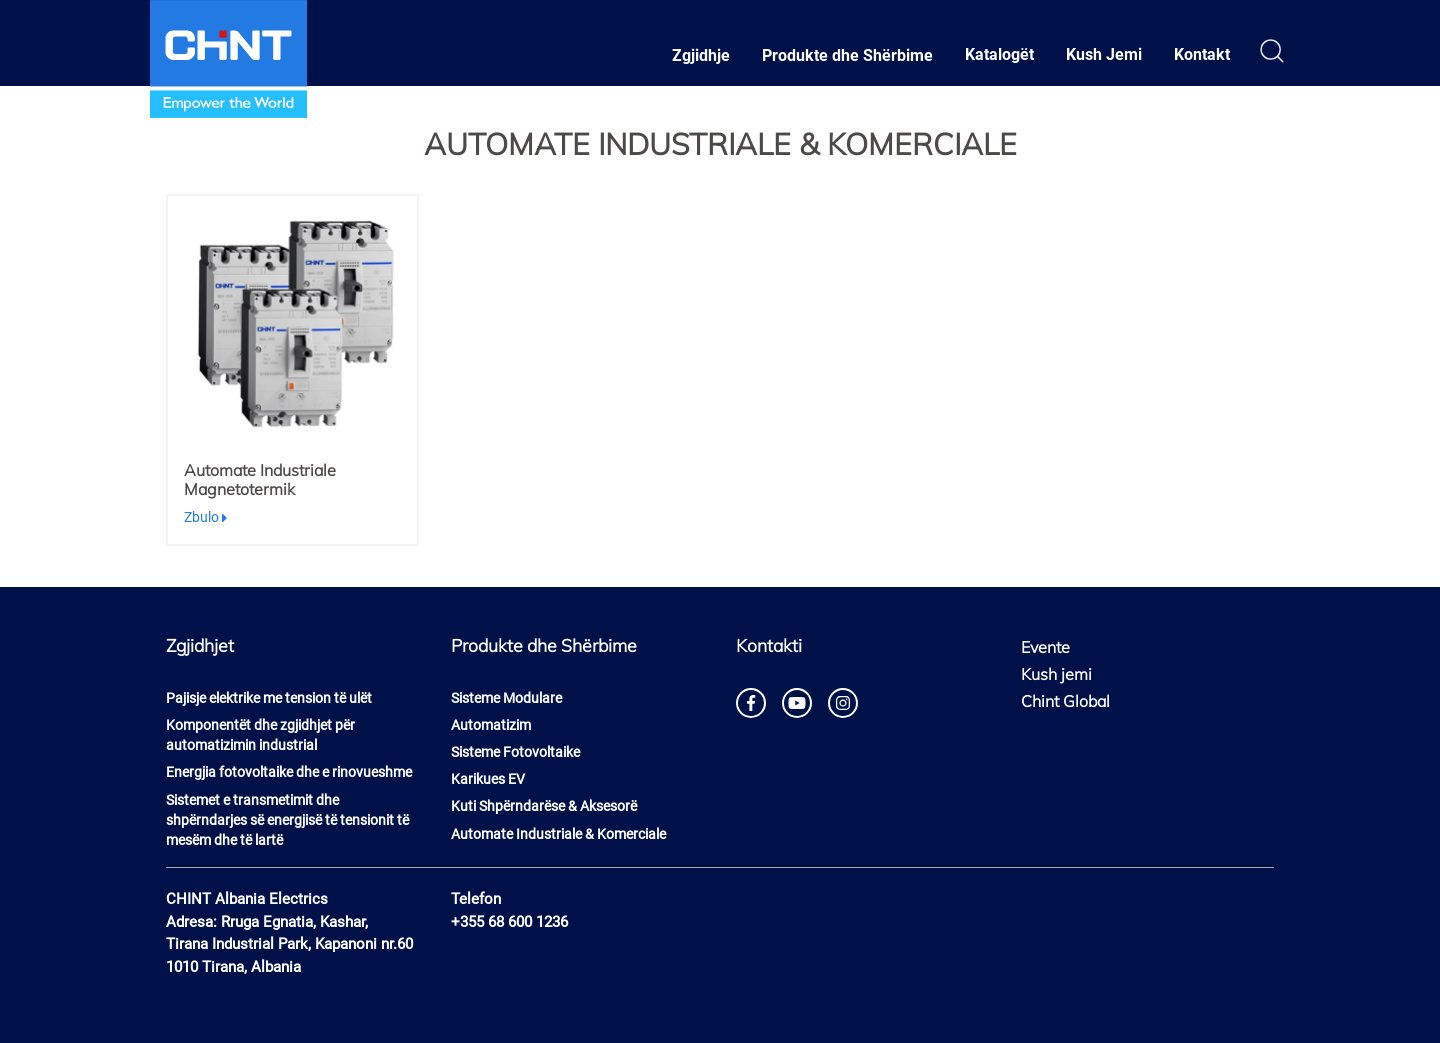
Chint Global (1065, 701)
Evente (1045, 647)
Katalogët (999, 54)
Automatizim (491, 725)
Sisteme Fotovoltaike (515, 752)
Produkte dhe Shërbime (847, 55)
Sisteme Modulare (506, 698)
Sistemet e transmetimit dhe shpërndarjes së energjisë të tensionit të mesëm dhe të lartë (287, 820)
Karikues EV (488, 779)
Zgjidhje (701, 55)
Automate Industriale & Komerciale (558, 834)
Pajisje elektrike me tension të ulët (269, 698)
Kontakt (1202, 54)
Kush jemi (1056, 674)
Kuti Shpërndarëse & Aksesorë (544, 806)
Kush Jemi (1104, 54)
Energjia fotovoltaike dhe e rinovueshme (289, 772)
